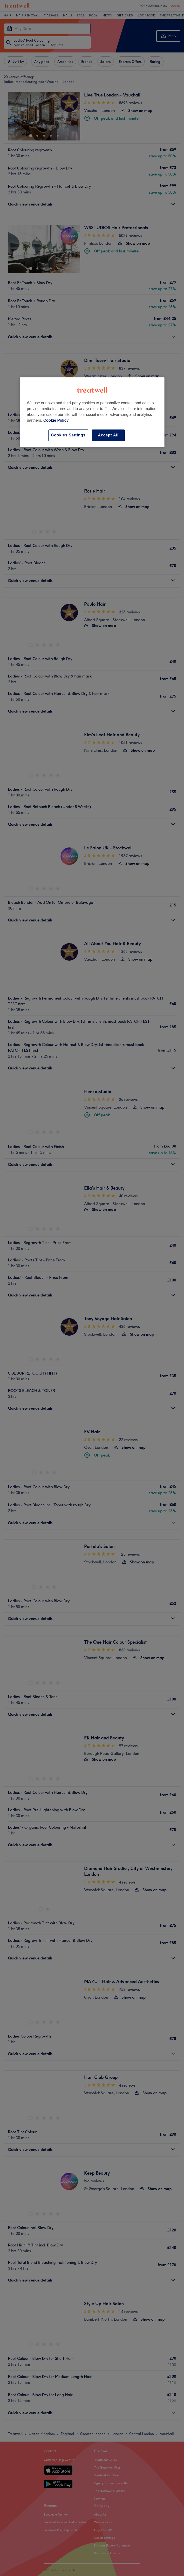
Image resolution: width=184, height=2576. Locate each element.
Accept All (108, 435)
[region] (92, 412)
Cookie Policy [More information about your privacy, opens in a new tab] (56, 420)
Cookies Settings (68, 435)
